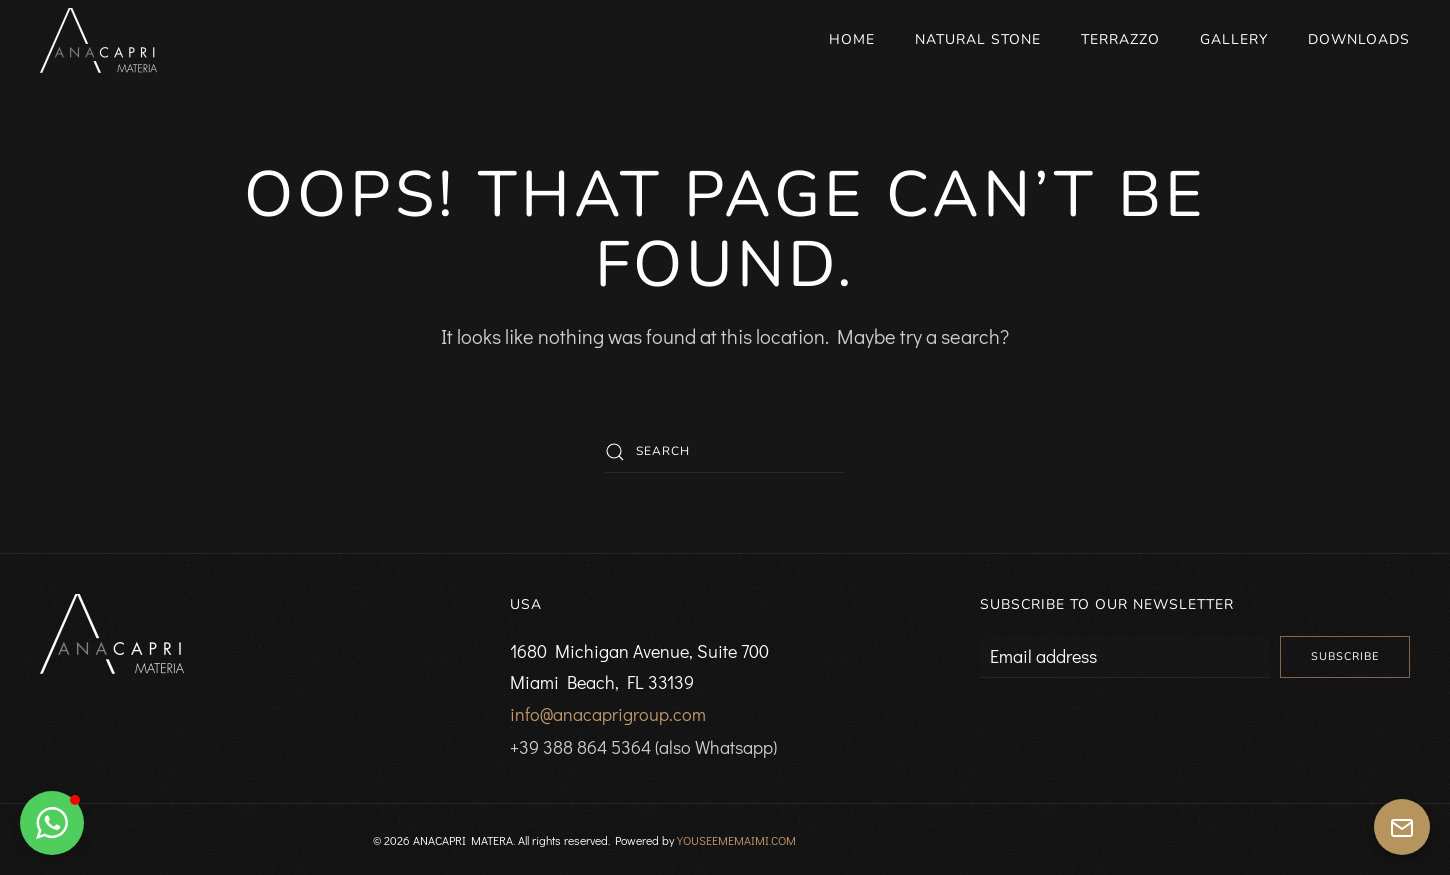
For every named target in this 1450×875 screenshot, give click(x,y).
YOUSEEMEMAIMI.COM (736, 840)
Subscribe (1345, 656)
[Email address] (1125, 657)
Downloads (1359, 39)
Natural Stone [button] (978, 39)
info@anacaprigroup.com (608, 714)
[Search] (725, 452)
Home (852, 39)
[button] (52, 823)
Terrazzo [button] (1120, 39)
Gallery (1234, 39)
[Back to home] (98, 40)
